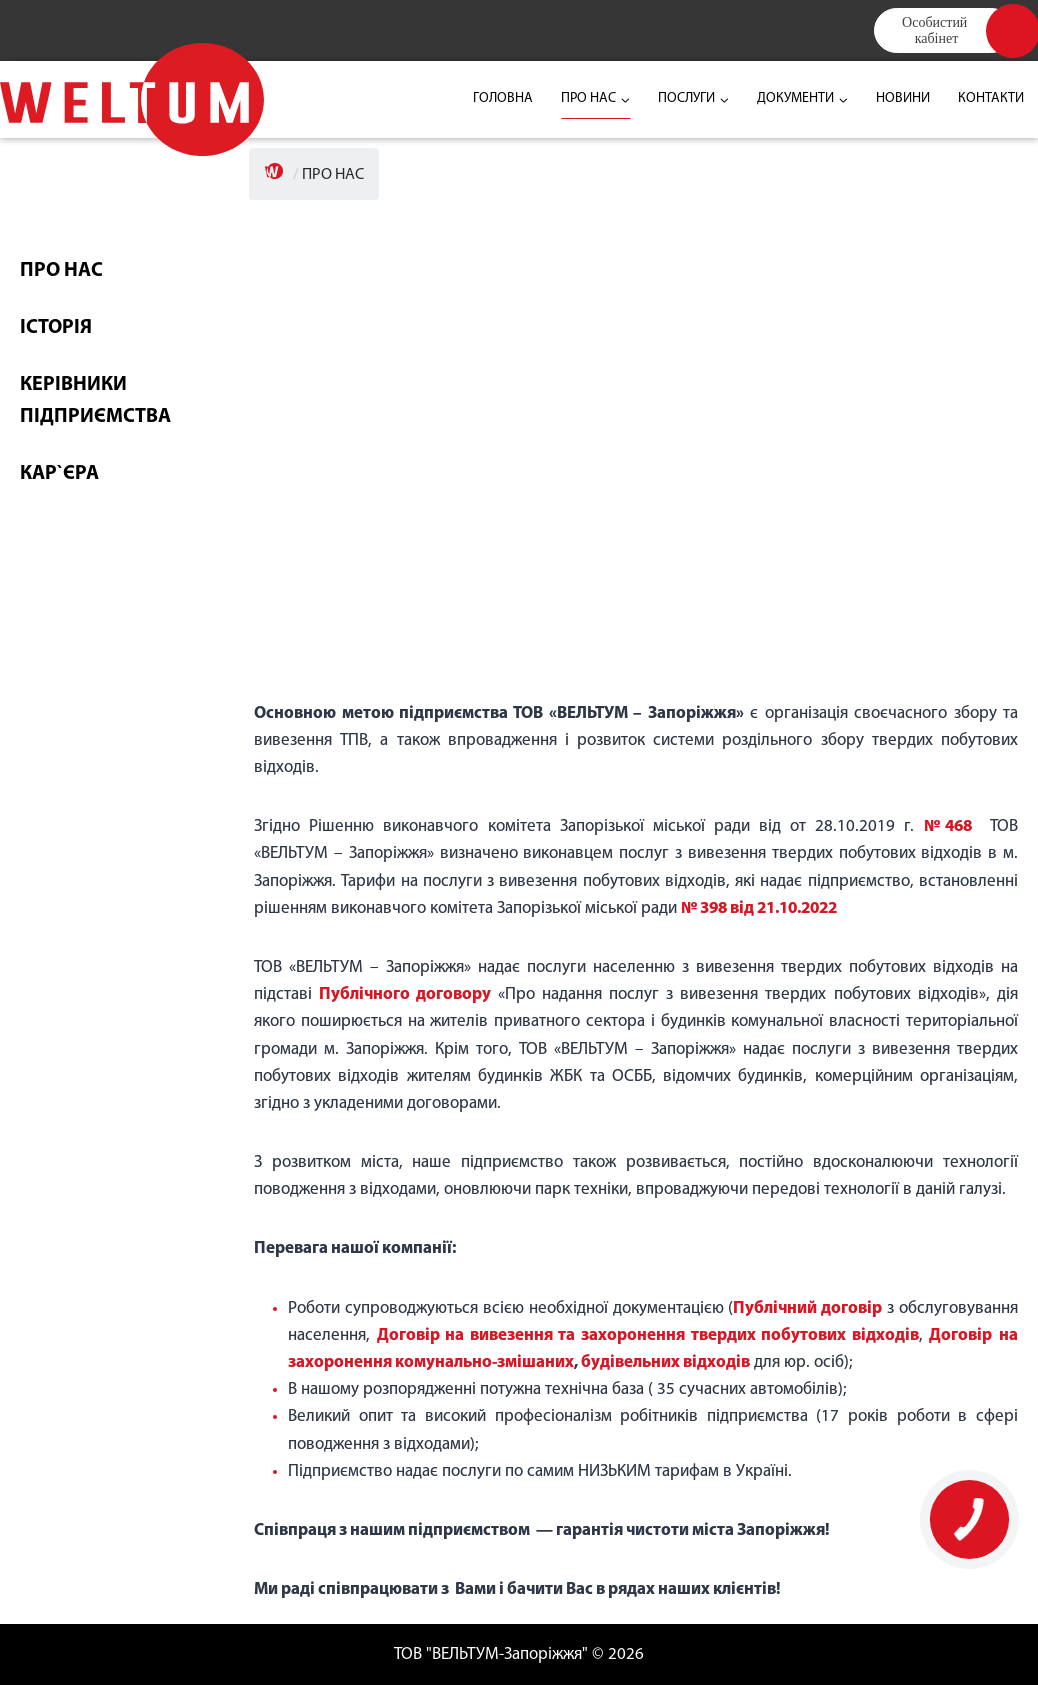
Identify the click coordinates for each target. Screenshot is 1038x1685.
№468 (948, 826)
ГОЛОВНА (503, 98)
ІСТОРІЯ (56, 328)
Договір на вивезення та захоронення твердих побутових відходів (648, 1335)
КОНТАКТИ (991, 98)
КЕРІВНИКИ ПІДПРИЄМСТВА (95, 401)
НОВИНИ (903, 98)
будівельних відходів (665, 1362)
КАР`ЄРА (59, 474)
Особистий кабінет (936, 30)
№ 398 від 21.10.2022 (759, 908)
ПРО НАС (61, 271)
